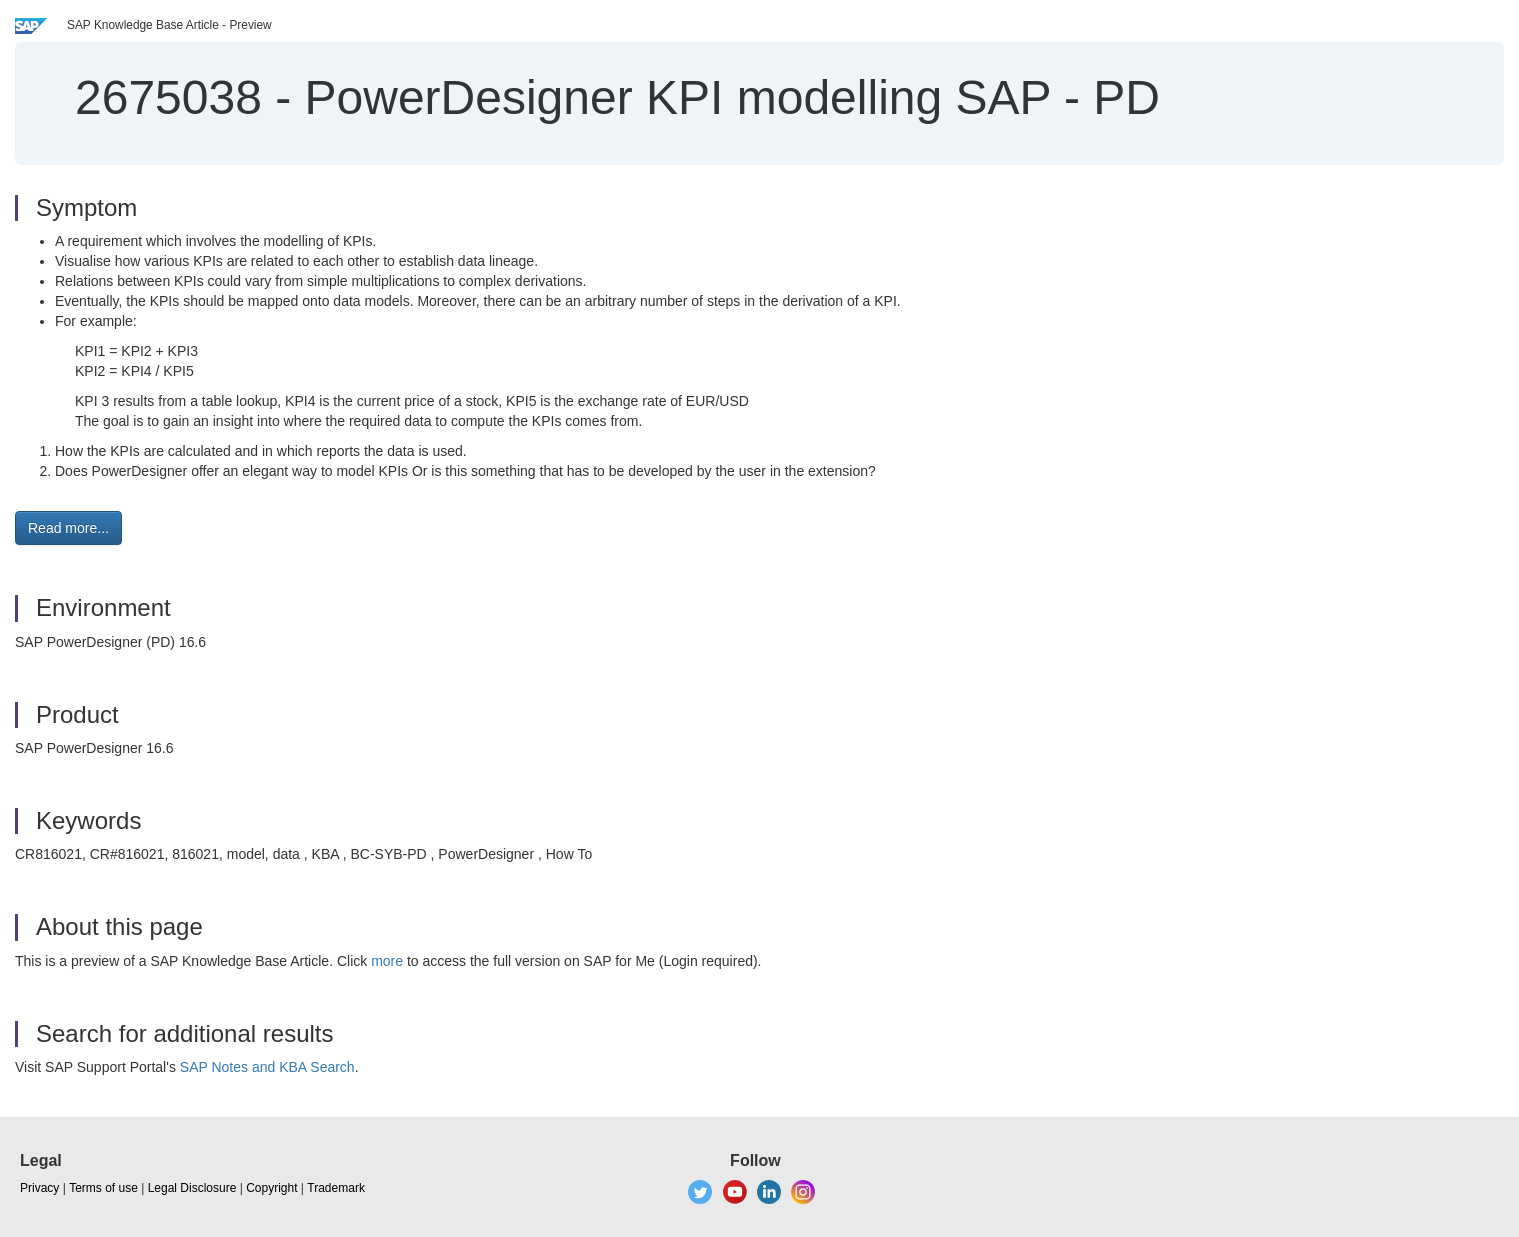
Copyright (271, 1188)
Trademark (336, 1188)
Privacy (39, 1188)
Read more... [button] (68, 528)
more (387, 961)
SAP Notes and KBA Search (267, 1067)
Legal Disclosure (192, 1188)
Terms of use (103, 1188)
